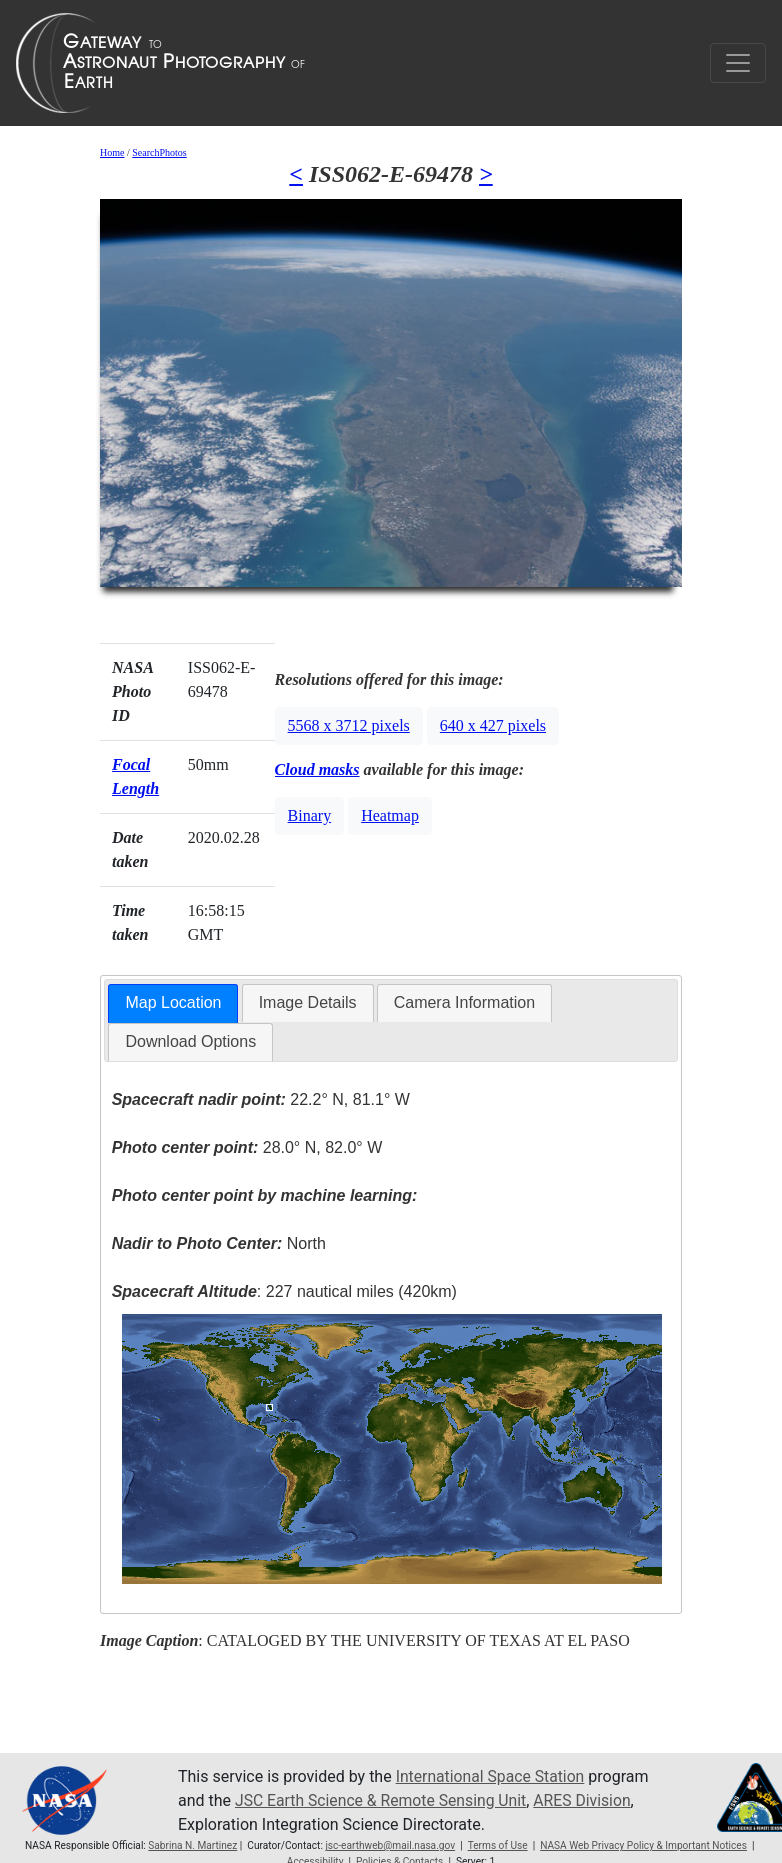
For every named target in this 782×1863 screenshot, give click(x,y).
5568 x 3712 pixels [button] (349, 725)
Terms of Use (497, 1845)
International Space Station (492, 1776)
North (219, 1243)
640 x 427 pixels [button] (493, 725)
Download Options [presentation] (190, 1041)
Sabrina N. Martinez (192, 1845)
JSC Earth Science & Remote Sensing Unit (383, 1800)
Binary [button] (310, 815)
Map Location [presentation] (173, 1002)
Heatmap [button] (390, 815)
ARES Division (588, 1800)
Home (112, 152)
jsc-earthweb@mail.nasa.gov (390, 1845)
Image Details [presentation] (308, 1002)
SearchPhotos (159, 152)
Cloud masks (317, 769)
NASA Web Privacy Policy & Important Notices (643, 1845)
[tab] (173, 1003)
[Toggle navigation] (738, 63)
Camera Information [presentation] (464, 1002)
